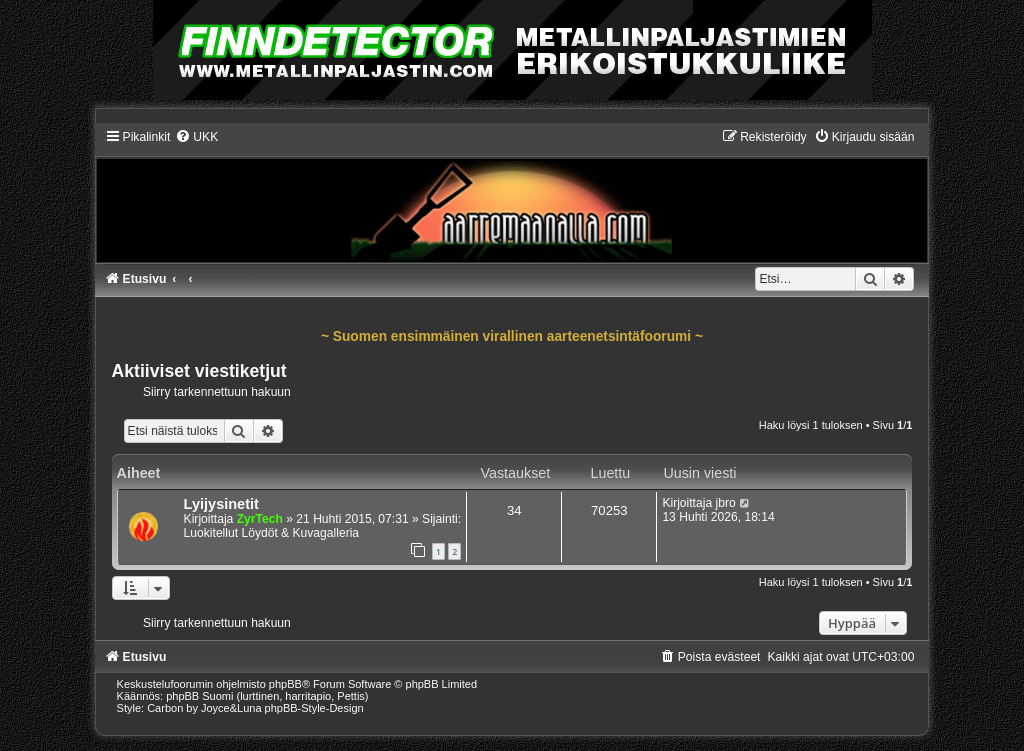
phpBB (285, 684)
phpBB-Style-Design (314, 708)
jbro (725, 503)
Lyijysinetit (221, 504)
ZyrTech (260, 519)
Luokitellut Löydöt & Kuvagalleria (271, 533)
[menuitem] (196, 137)
